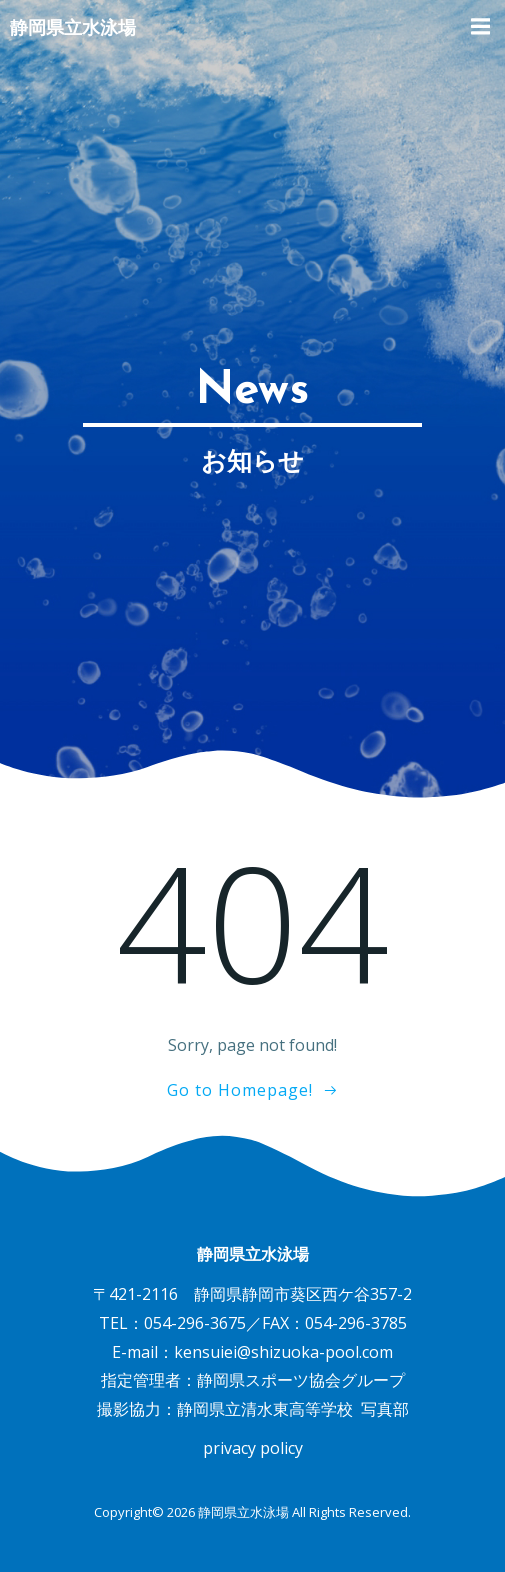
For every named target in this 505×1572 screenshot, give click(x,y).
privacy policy (253, 1448)
